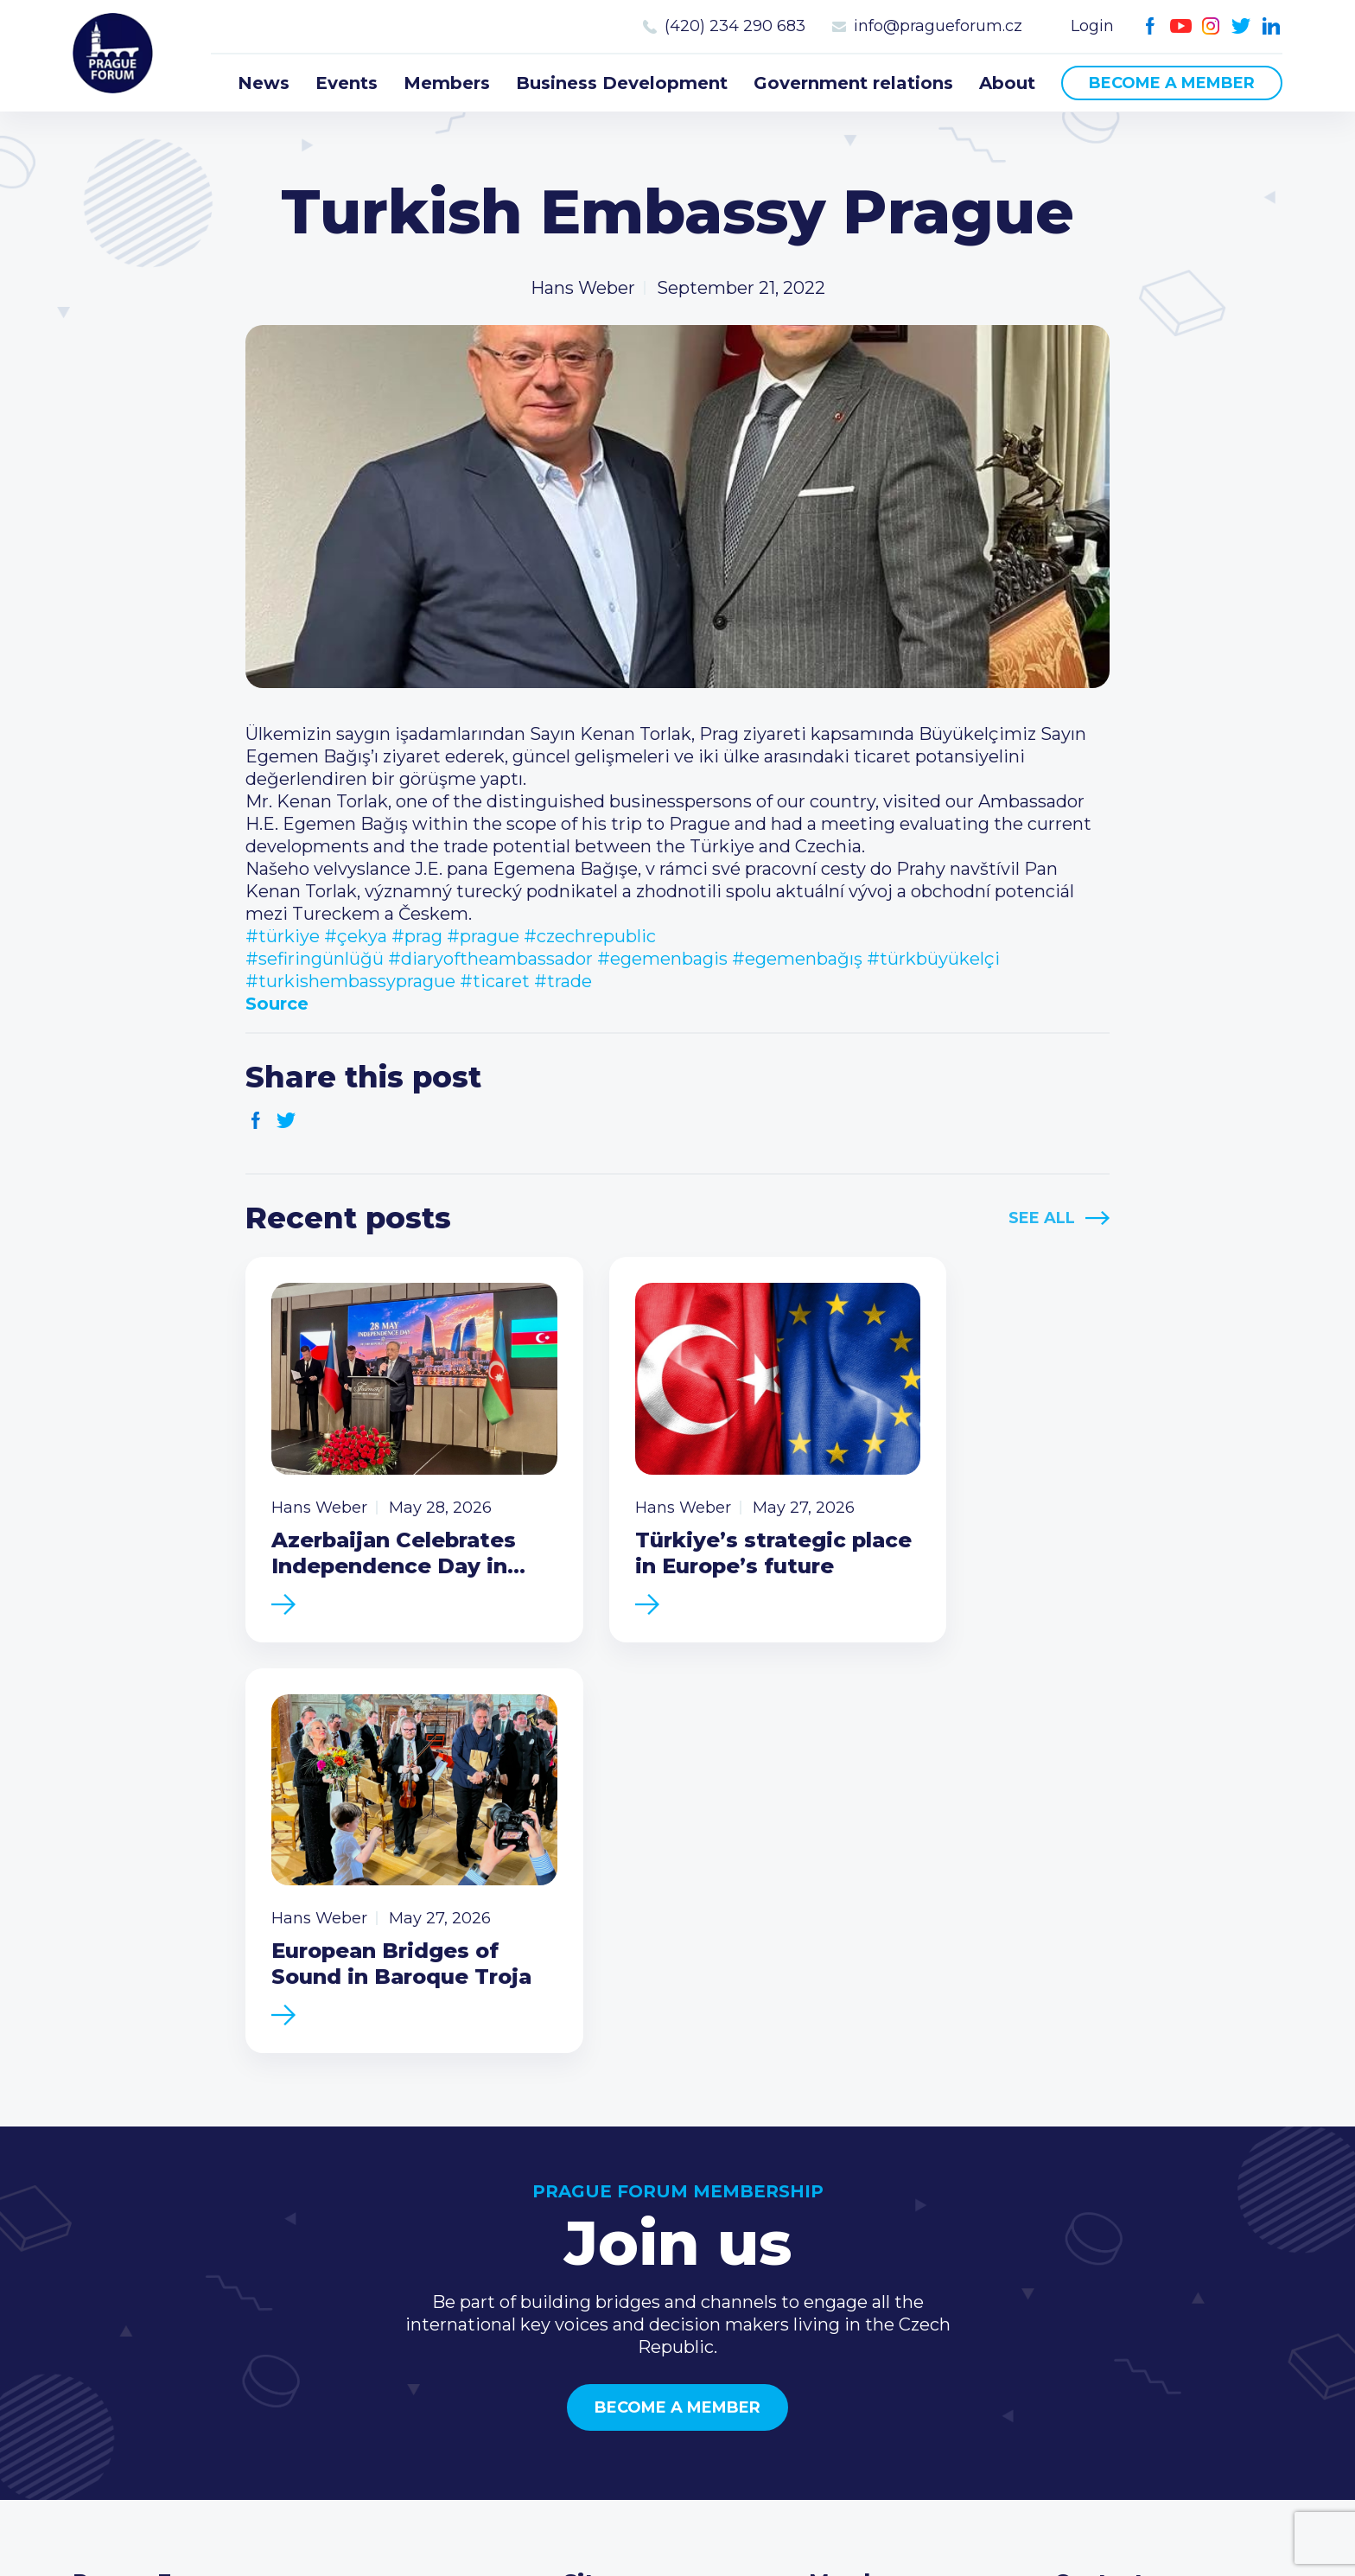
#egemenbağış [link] (797, 958)
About (1007, 83)
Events (346, 83)
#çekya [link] (355, 936)
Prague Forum (116, 56)
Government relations (853, 83)
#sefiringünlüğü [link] (314, 958)
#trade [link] (563, 981)
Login (1092, 25)
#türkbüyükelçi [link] (933, 958)
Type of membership (898, 2220)
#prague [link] (483, 936)
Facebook (1150, 26)
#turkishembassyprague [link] (350, 981)
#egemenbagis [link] (662, 958)
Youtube (1181, 26)
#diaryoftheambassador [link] (490, 958)
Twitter (1241, 26)
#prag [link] (416, 936)
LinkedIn (1271, 26)
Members (447, 83)
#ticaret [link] (495, 981)
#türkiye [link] (282, 936)
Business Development (622, 83)
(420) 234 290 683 (735, 25)
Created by (678, 2517)
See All (1041, 1217)
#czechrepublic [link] (590, 936)
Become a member (1172, 82)
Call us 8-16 (1100, 2193)
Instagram (1211, 26)
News (263, 83)
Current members (886, 2193)
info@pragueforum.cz (938, 25)
